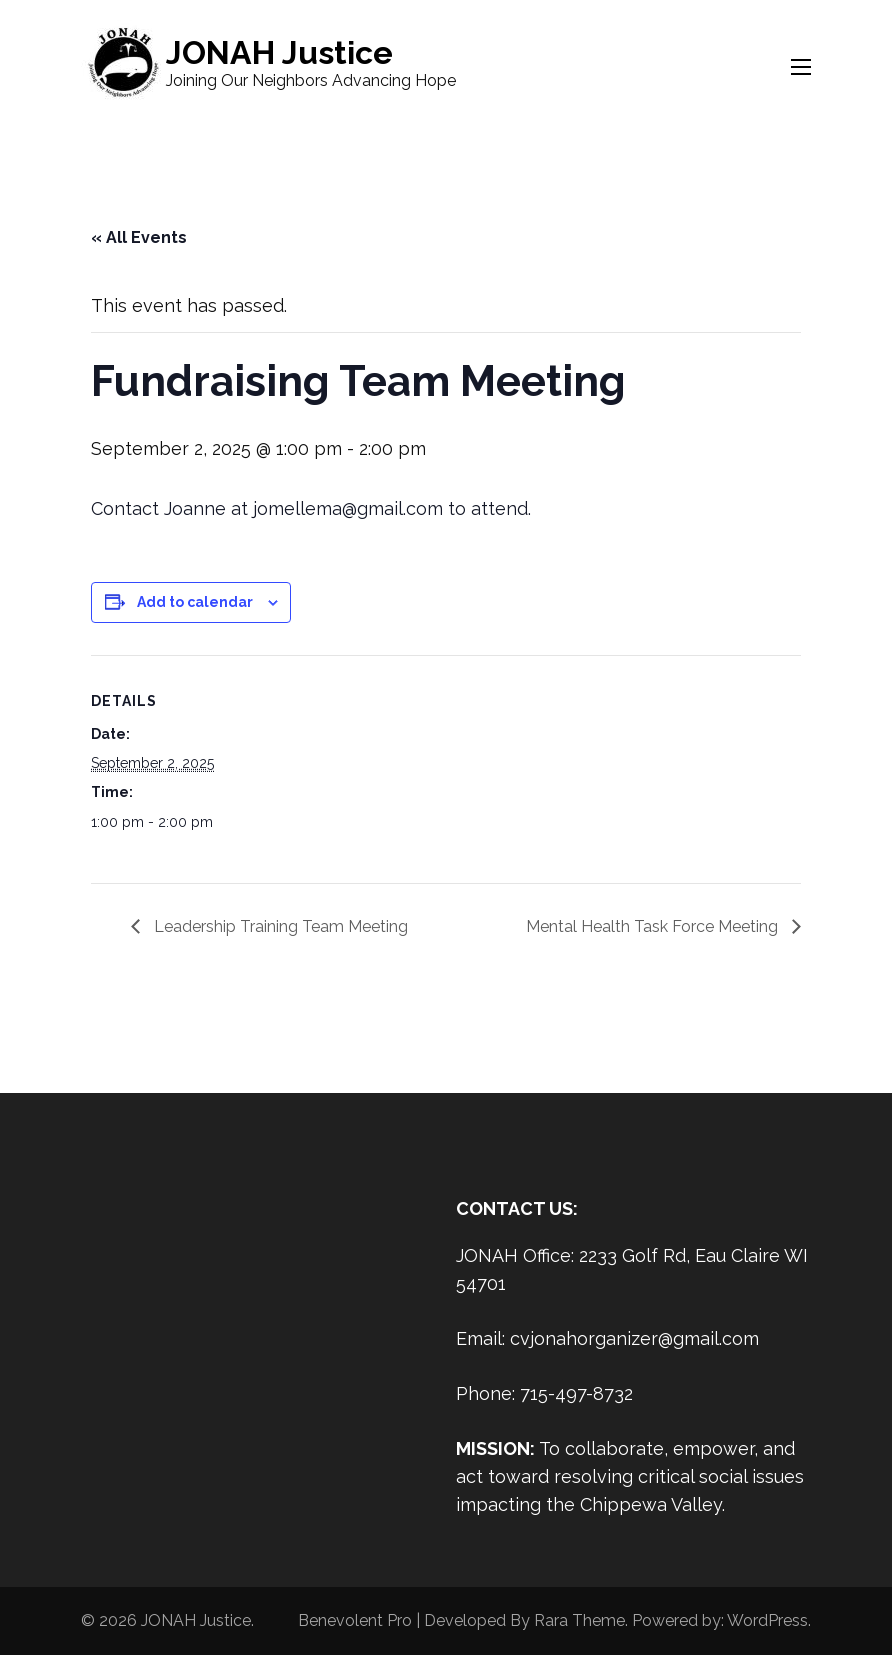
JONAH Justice (279, 52)
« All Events (139, 237)
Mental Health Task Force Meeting (654, 926)
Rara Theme (579, 1620)
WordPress (767, 1620)
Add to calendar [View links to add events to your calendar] (195, 602)
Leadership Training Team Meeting (279, 926)
